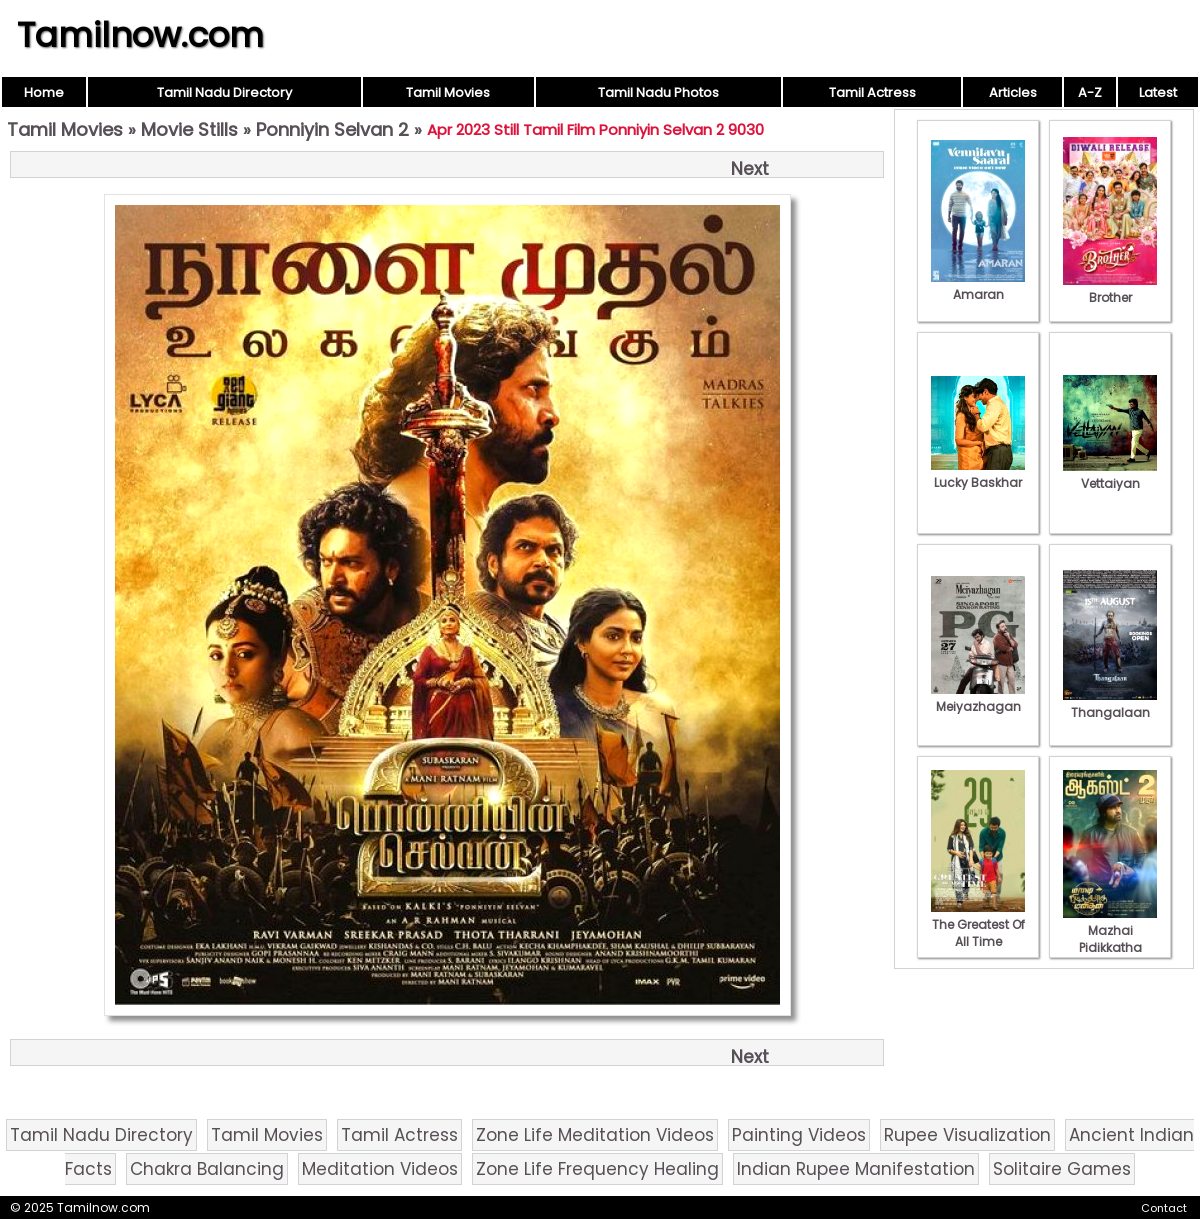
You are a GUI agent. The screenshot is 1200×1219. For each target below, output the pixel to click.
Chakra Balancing (207, 1169)
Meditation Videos (380, 1169)
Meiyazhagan (978, 698)
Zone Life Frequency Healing (597, 1169)
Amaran (978, 286)
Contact (1164, 1208)
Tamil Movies (448, 92)
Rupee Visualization (967, 1135)
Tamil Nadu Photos (658, 92)
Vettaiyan (1110, 475)
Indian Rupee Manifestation (856, 1169)
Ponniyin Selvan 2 (332, 129)
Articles (1013, 92)
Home (44, 92)
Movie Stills (189, 129)
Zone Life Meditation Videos (595, 1135)
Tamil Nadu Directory (224, 92)
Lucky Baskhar (978, 474)
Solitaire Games (1062, 1169)
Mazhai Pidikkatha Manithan (1110, 939)
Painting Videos (799, 1135)
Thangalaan (1110, 704)
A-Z (1090, 92)
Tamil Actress (872, 92)
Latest (1158, 92)
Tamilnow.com (140, 35)
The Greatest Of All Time (978, 924)
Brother (1110, 289)
